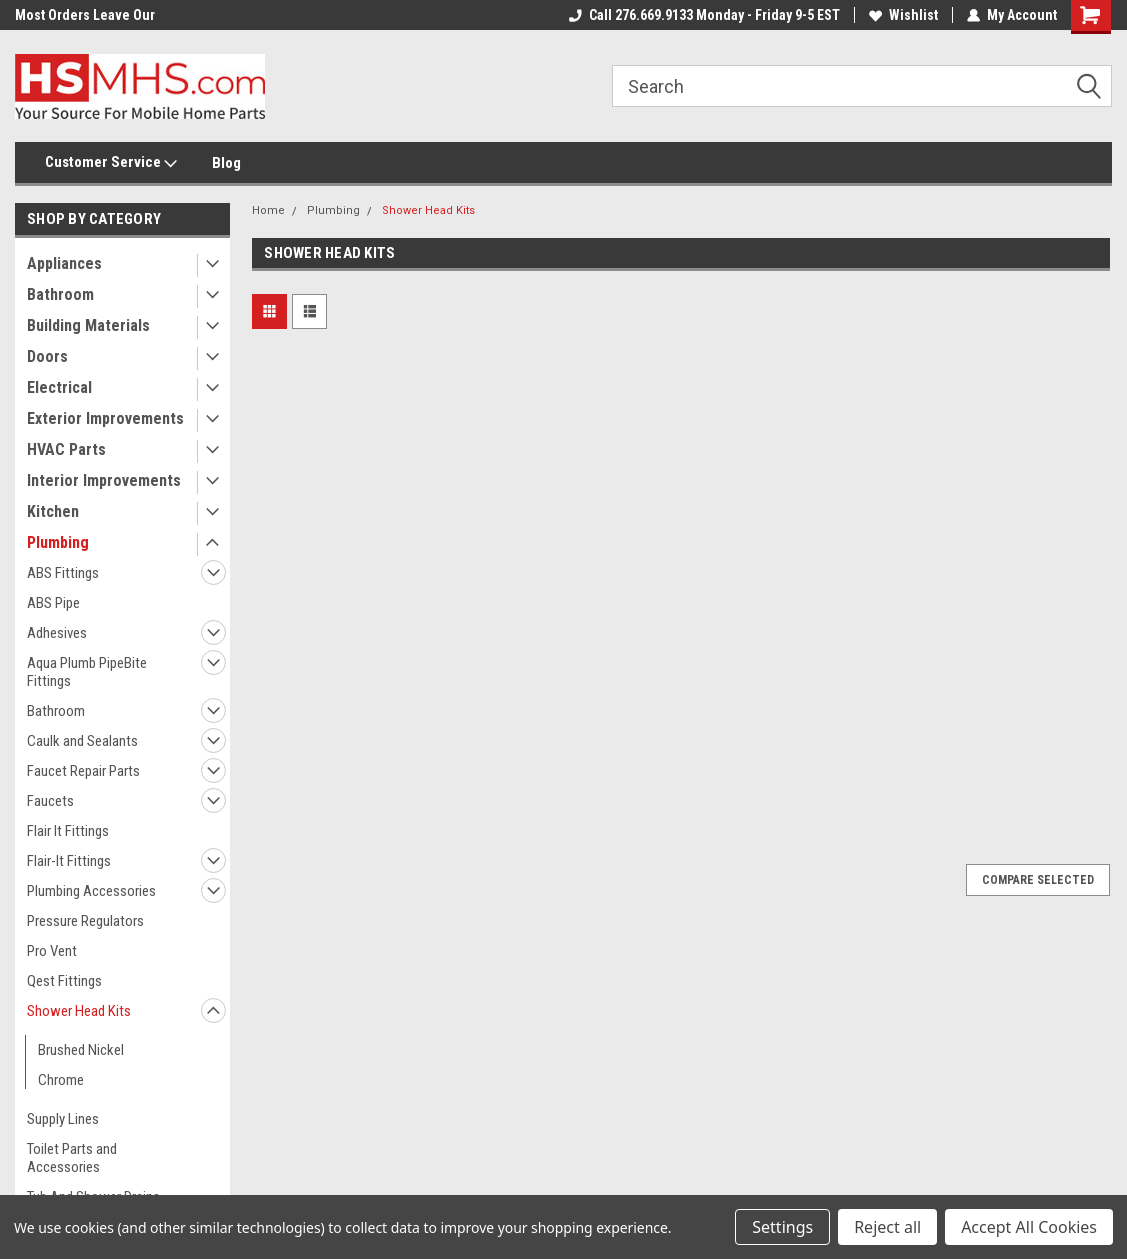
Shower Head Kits (79, 1011)
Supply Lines (63, 1119)
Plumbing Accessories (91, 891)
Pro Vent (52, 951)
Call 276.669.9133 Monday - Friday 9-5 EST (704, 15)
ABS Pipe (53, 603)
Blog (226, 163)
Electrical (59, 387)
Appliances (64, 263)
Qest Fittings (64, 981)
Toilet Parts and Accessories (72, 1158)
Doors (47, 356)
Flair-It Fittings (69, 861)
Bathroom (60, 294)
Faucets (50, 801)
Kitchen (53, 511)
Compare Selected (1038, 880)
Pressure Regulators (85, 921)
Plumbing (58, 542)
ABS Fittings (63, 573)
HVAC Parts (66, 449)
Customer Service (111, 163)
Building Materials (88, 325)
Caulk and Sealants (82, 741)
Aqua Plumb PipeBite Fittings (87, 672)
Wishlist (903, 15)
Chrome (61, 1080)
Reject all (887, 1227)
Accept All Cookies (1029, 1227)
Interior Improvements (104, 480)
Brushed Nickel (81, 1050)
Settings (782, 1227)
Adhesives (57, 633)
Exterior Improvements (105, 418)
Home (268, 210)
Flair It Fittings (68, 831)
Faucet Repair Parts (83, 771)
